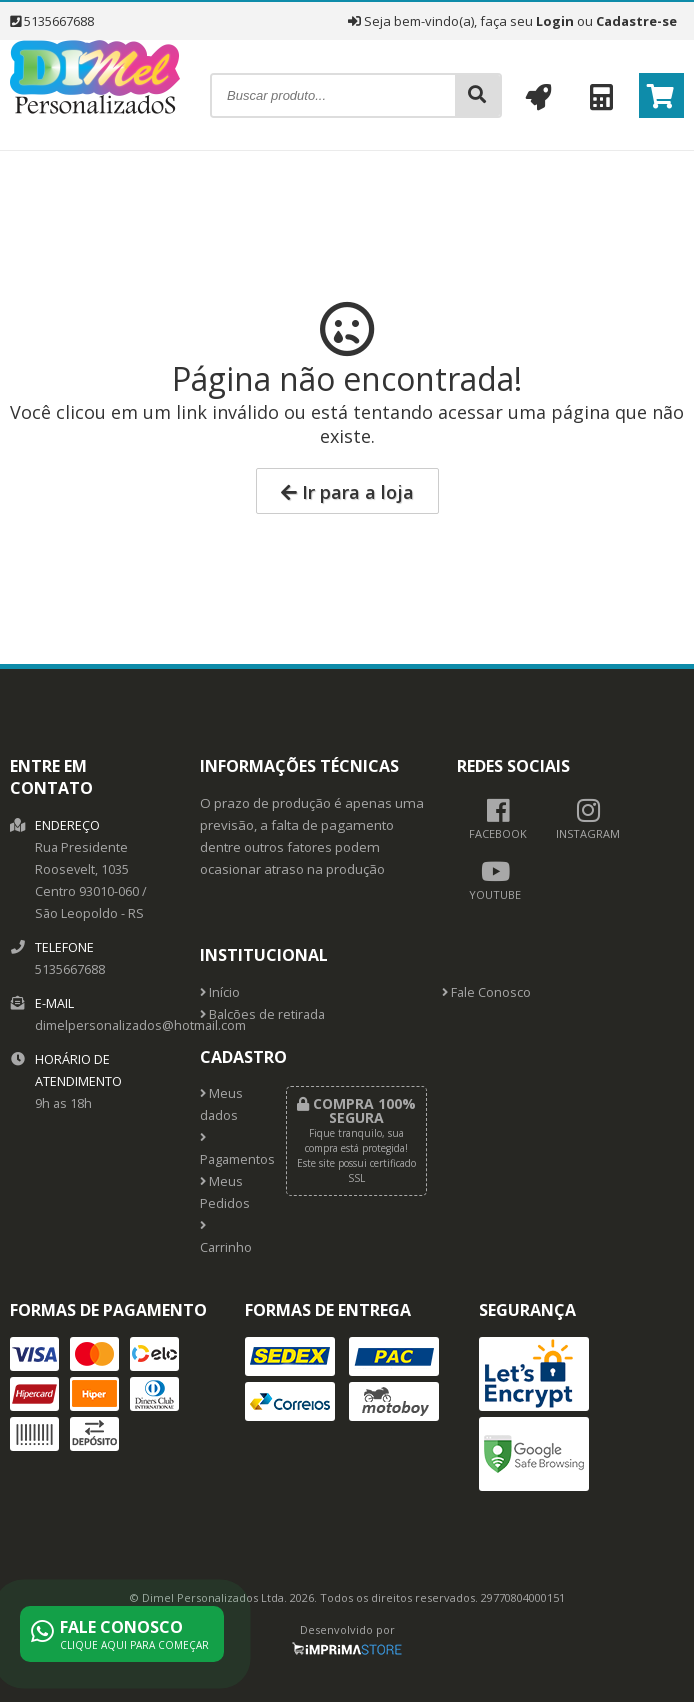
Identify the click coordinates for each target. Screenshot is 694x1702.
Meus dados (221, 1104)
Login (555, 21)
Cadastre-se (636, 21)
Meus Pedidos (225, 1192)
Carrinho (226, 1238)
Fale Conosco (486, 992)
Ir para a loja (347, 492)
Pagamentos (228, 1150)
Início (220, 992)
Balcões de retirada (262, 1014)
